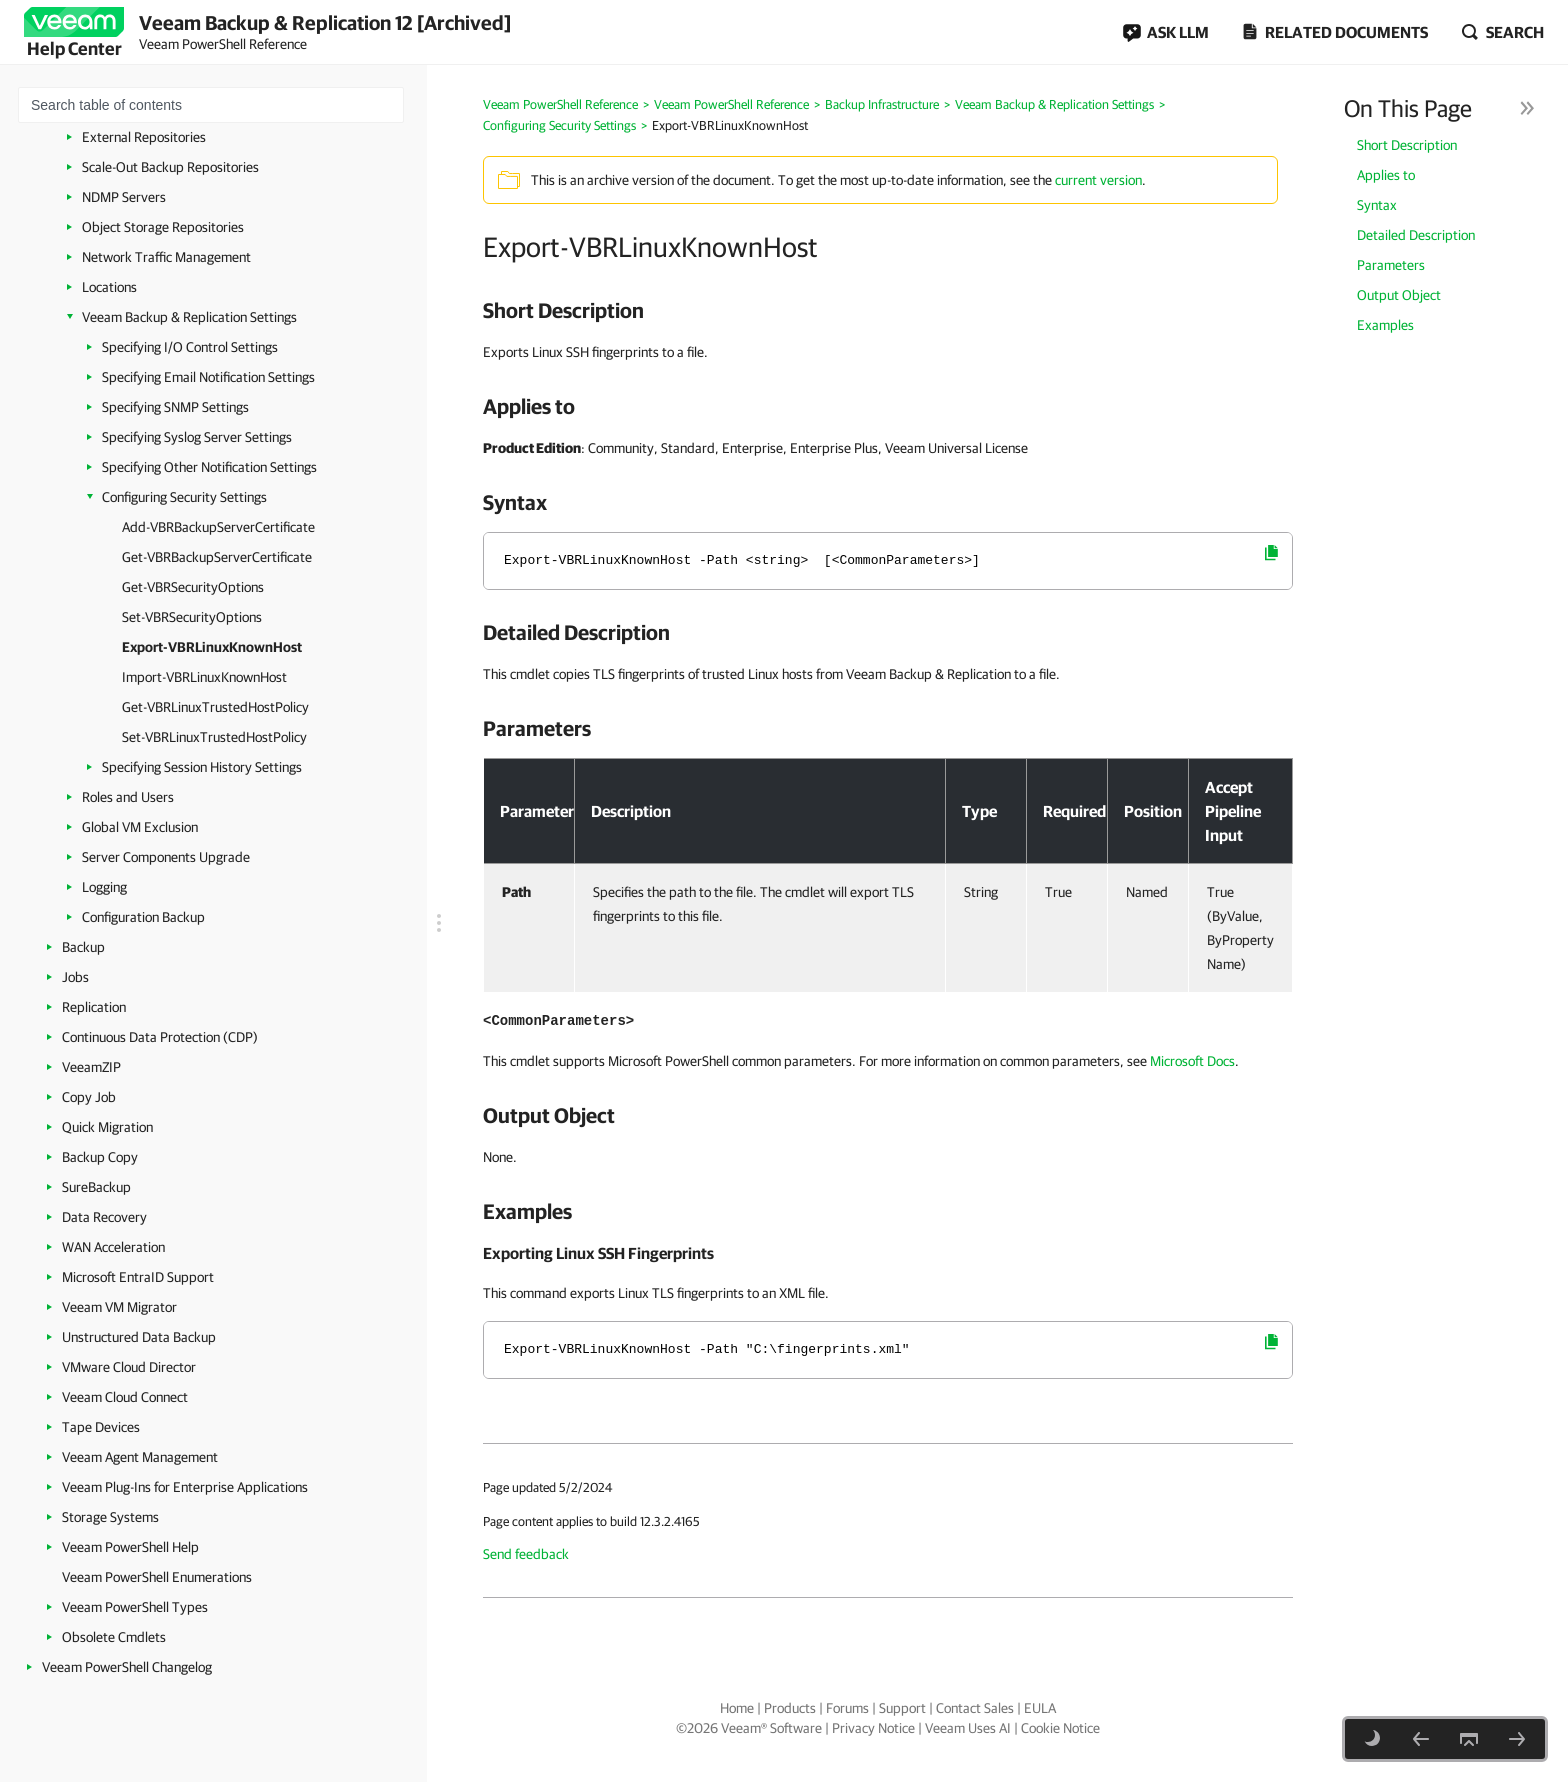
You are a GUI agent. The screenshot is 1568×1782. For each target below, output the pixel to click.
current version (1098, 180)
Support (902, 1708)
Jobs (75, 977)
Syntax (1377, 205)
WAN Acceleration (113, 1247)
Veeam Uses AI (968, 1728)
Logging (104, 887)
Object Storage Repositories (163, 227)
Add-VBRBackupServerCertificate (218, 527)
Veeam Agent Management (140, 1457)
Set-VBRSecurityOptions (192, 617)
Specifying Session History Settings (202, 767)
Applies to (1386, 175)
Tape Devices (101, 1427)
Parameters (1391, 265)
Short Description (1407, 145)
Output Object (1399, 295)
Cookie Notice (1060, 1728)
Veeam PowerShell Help (130, 1547)
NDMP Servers (124, 197)
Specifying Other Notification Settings (209, 467)
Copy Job (89, 1097)
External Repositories (144, 137)
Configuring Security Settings (184, 497)
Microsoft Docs (1192, 1061)
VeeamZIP (91, 1067)
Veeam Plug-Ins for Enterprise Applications (185, 1487)
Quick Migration (107, 1127)
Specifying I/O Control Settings (190, 347)
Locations (109, 287)
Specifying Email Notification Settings (208, 377)
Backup (83, 947)
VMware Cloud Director (129, 1367)
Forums (847, 1708)
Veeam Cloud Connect (125, 1397)
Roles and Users (128, 797)
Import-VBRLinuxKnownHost (204, 677)
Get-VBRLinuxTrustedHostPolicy (215, 707)
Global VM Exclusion (140, 827)
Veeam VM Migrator (119, 1307)
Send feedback (526, 1554)
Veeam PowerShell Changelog (127, 1667)
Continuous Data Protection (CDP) (160, 1037)
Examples (1385, 325)
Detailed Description (1416, 235)
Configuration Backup (143, 917)
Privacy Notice (873, 1728)
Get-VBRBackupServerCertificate (217, 557)
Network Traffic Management (166, 257)
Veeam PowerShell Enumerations (157, 1577)
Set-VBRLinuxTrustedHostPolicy (214, 737)
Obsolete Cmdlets (114, 1637)
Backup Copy (100, 1157)
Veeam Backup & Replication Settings (189, 317)
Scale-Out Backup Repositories (170, 167)
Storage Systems (110, 1517)
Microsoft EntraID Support (138, 1277)
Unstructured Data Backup (139, 1337)
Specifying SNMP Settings (175, 407)
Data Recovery (104, 1217)
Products (790, 1708)
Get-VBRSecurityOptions (193, 587)
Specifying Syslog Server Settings (197, 437)
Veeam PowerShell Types (135, 1607)
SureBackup (96, 1187)
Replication (94, 1007)
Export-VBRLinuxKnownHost (212, 647)
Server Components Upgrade (166, 857)
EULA (1040, 1708)
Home (737, 1708)
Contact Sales (975, 1708)
